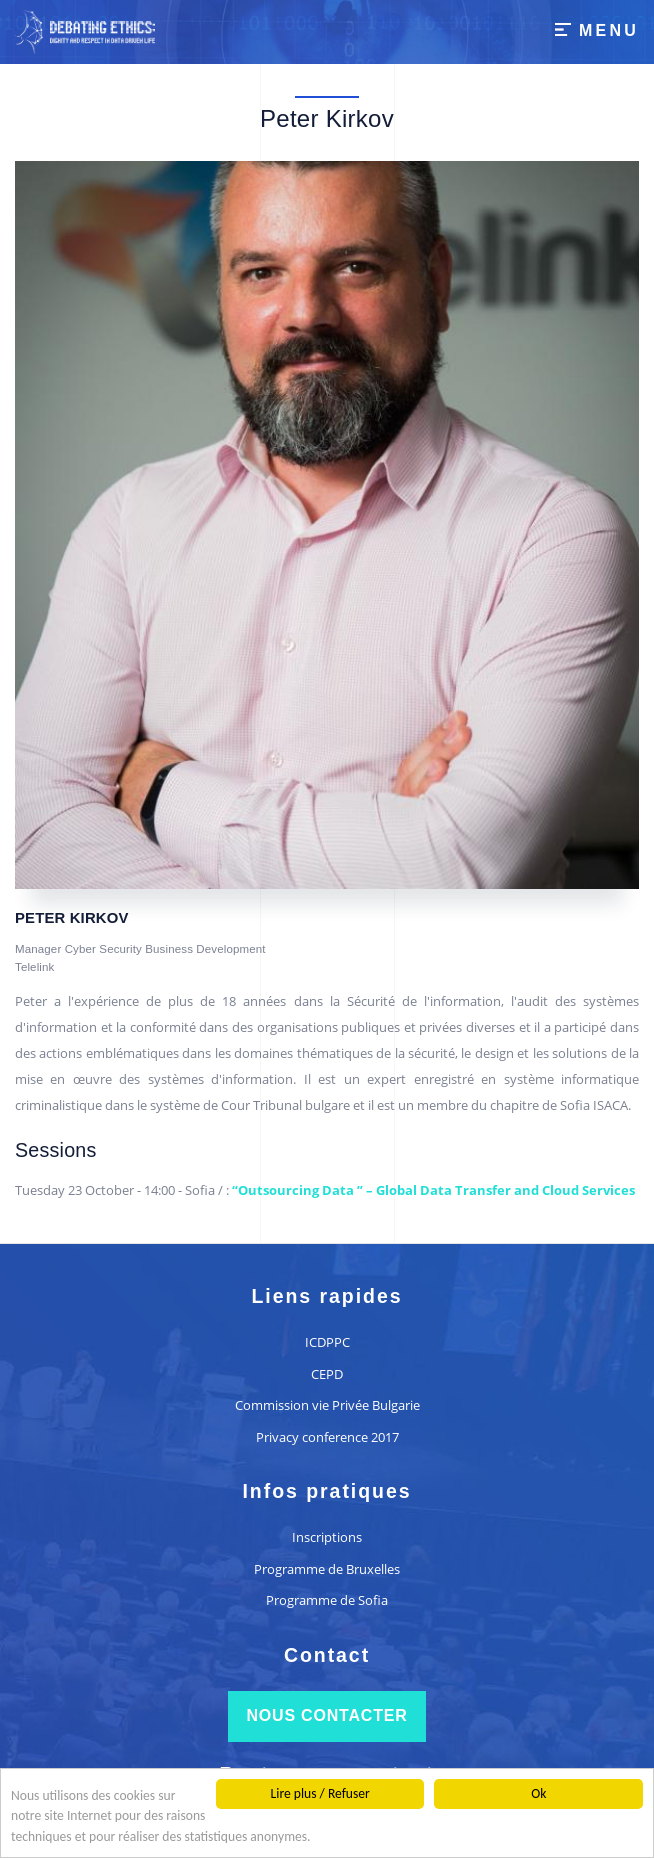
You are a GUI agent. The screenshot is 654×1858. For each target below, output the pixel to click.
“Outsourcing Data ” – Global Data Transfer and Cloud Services (433, 1190)
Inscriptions (327, 1537)
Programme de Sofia (327, 1600)
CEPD (327, 1374)
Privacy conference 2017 (327, 1437)
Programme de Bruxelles (327, 1569)
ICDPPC (327, 1342)
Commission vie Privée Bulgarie (327, 1405)
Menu (609, 30)
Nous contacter (326, 1715)
